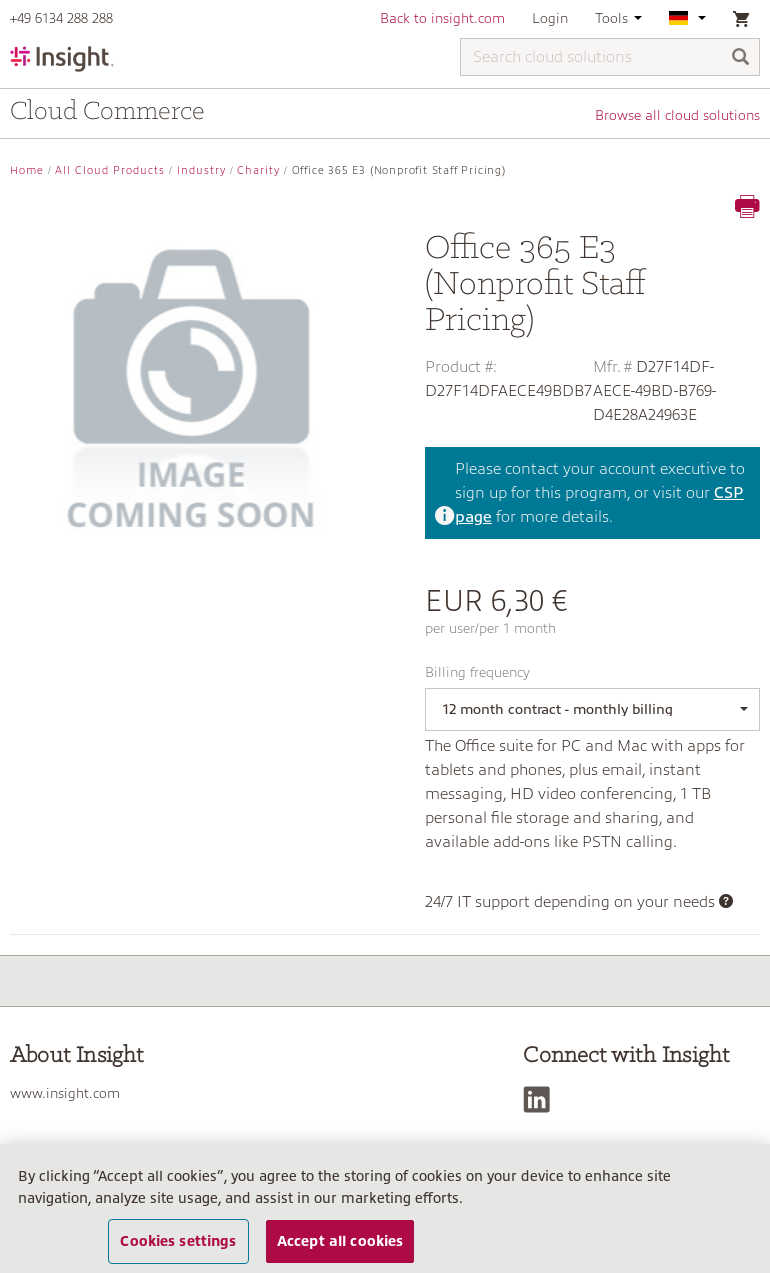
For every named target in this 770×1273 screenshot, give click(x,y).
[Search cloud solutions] (610, 57)
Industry (201, 170)
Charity (258, 170)
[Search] (741, 58)
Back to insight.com (442, 18)
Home (27, 170)
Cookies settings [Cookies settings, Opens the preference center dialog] (178, 1241)
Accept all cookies (340, 1241)
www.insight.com (65, 1093)
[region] (385, 1208)
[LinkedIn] (541, 1099)
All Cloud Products (110, 170)
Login (550, 18)
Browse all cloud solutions (677, 115)
